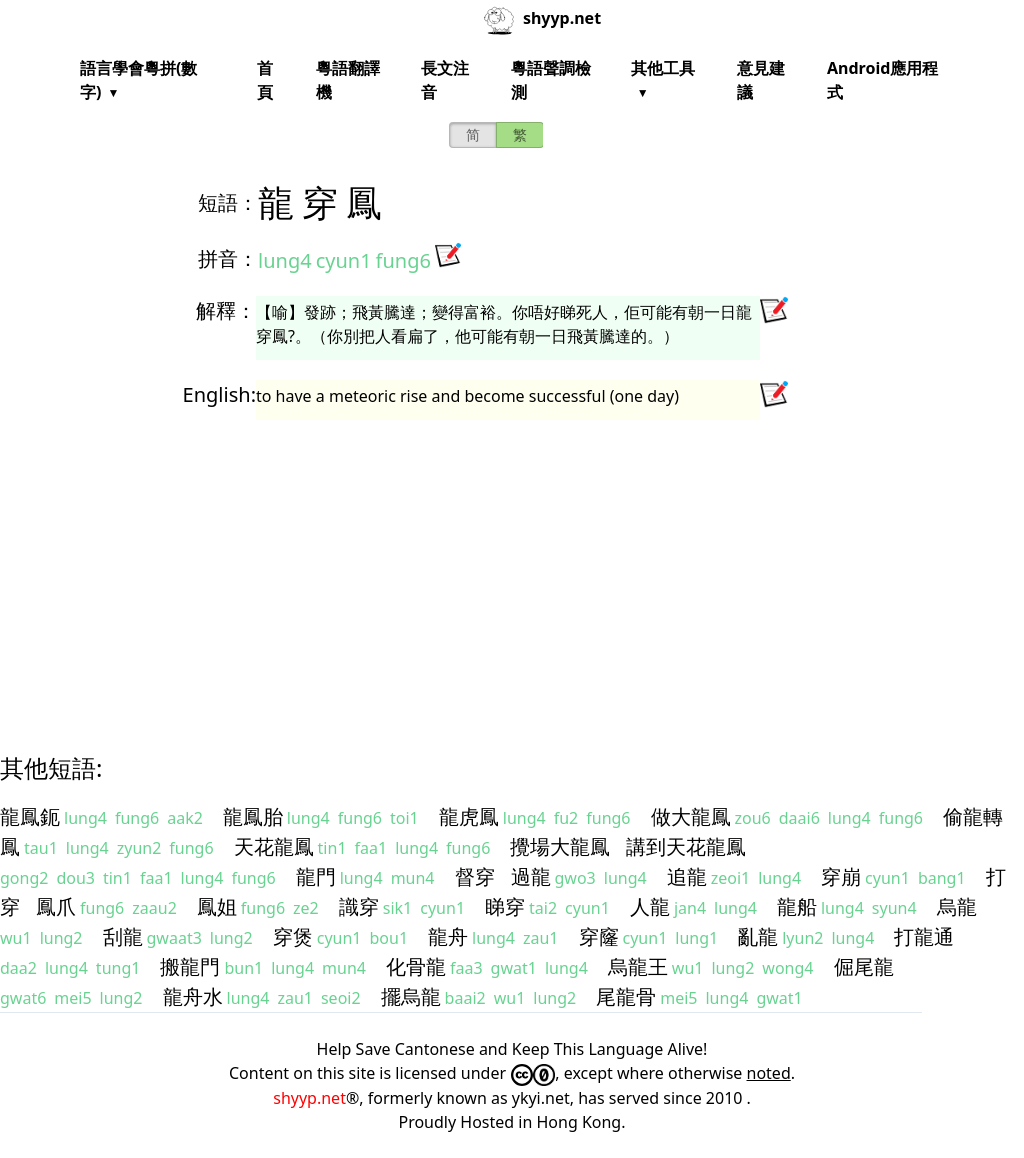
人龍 (650, 906)
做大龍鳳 (691, 816)
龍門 (316, 876)
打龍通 (924, 936)
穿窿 (599, 936)
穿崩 (841, 876)
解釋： (226, 310)
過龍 (531, 876)
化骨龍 (416, 966)
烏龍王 (638, 966)
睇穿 (505, 906)
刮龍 (123, 936)
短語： (228, 202)
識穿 (359, 906)
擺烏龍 (411, 996)
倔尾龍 (864, 966)
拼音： (228, 258)
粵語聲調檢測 (551, 80)
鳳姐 (217, 906)
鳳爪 (56, 906)
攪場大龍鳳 (560, 846)
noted (769, 1073)
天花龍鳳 (274, 846)
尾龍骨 (626, 996)
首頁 (265, 80)
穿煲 (293, 936)
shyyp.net (309, 1098)
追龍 (687, 876)
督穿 (475, 876)
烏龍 (957, 906)
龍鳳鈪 (30, 816)
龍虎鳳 (469, 816)
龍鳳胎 (253, 816)
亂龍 (758, 936)
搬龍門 (190, 966)
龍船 (797, 906)
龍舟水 (193, 996)
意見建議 (761, 80)
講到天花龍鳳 (686, 846)
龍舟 (448, 936)
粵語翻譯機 (348, 80)
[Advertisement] (512, 568)
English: (219, 394)
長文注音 (445, 80)
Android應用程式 (882, 80)
